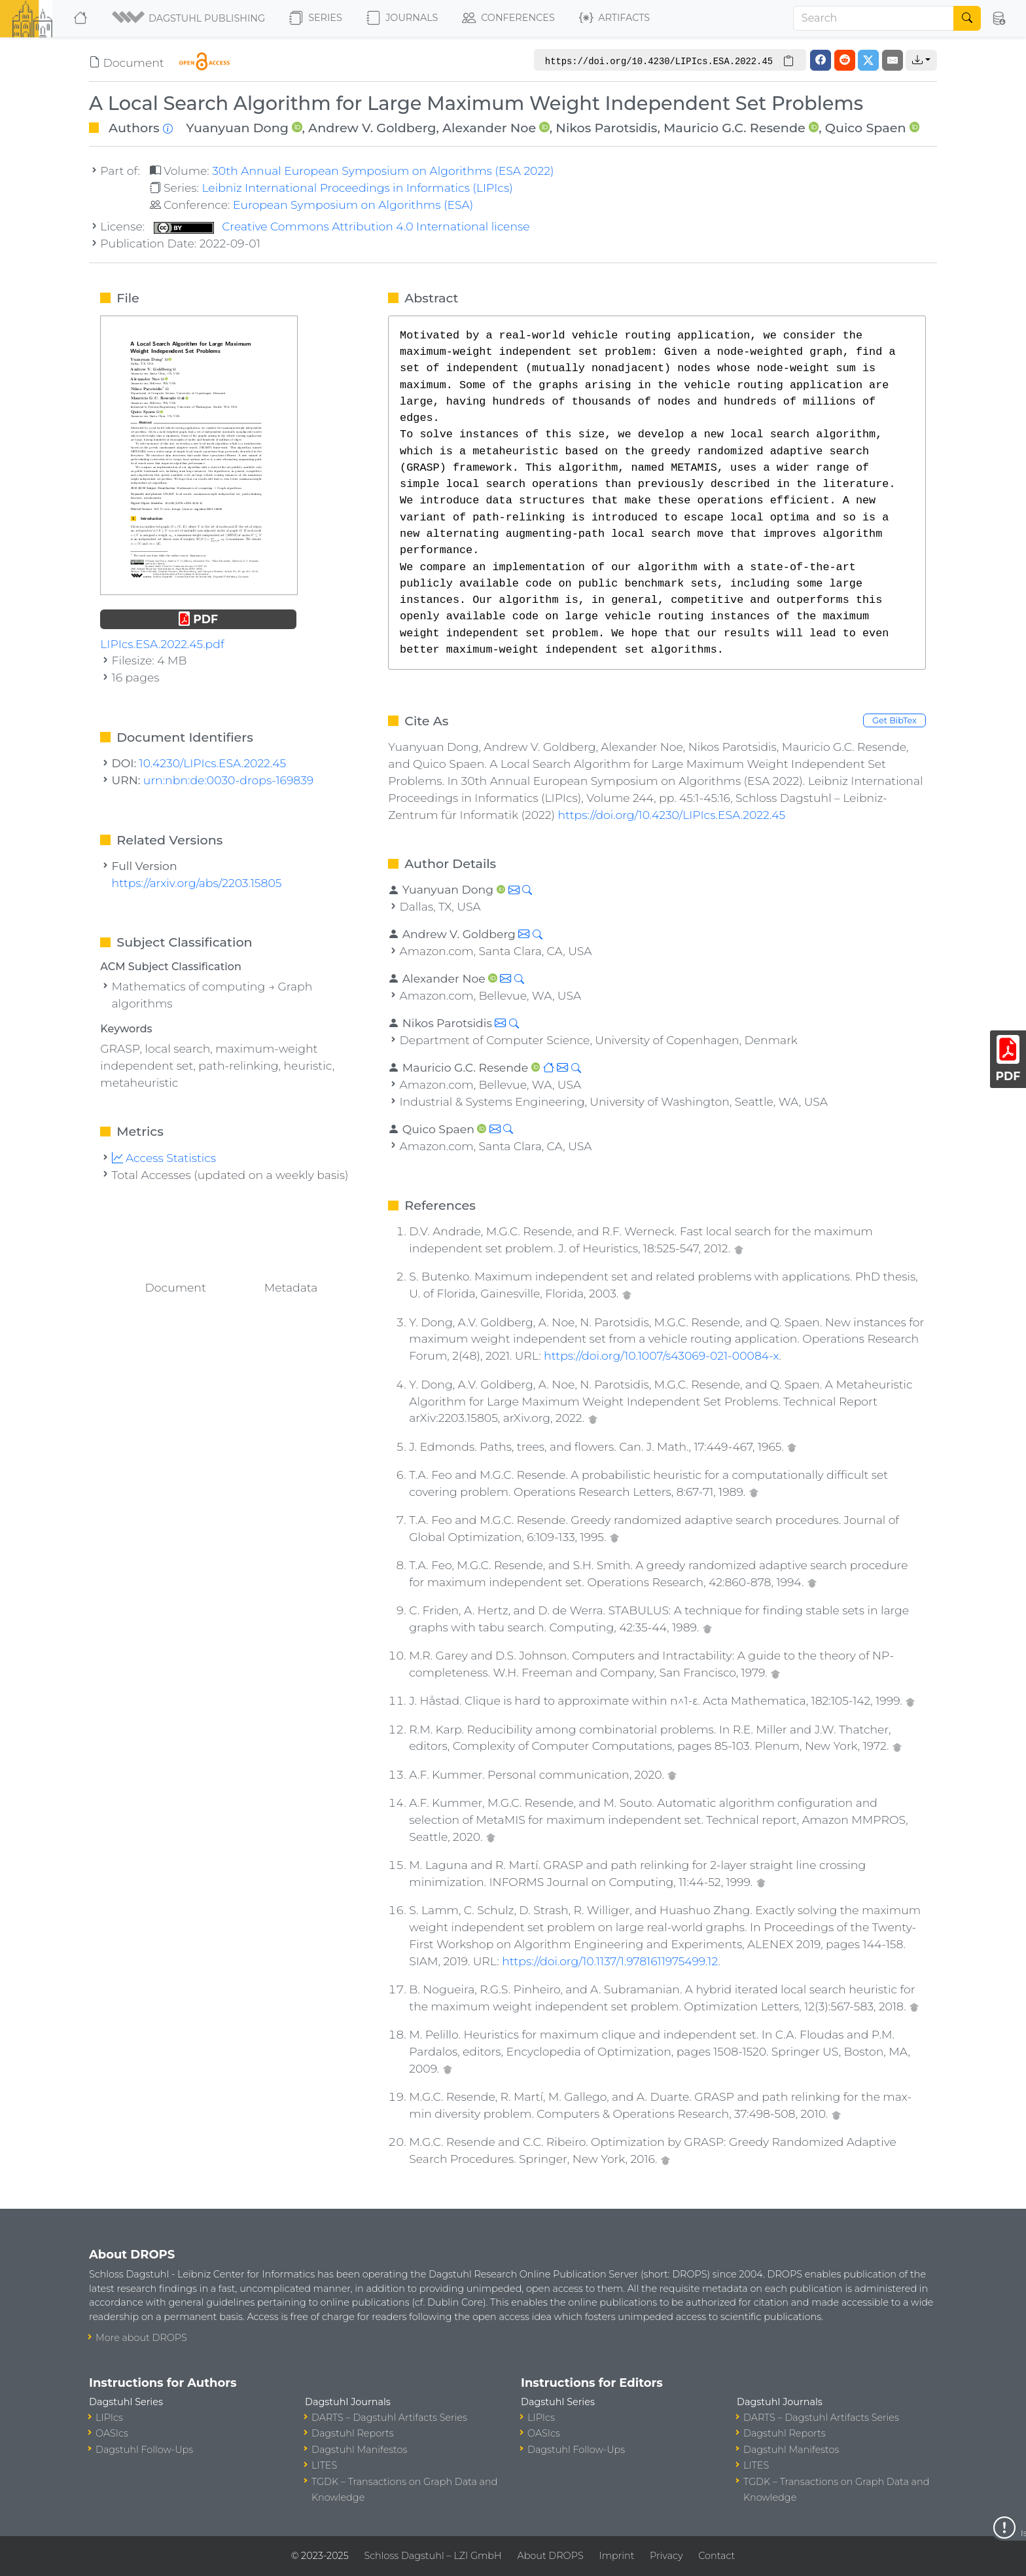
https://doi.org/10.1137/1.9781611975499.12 (610, 1961)
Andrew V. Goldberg (372, 128)
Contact (716, 2556)
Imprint (616, 2556)
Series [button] (315, 18)
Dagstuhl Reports (352, 2433)
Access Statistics (164, 1158)
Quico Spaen (865, 128)
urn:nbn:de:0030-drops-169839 (228, 780)
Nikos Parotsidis (606, 128)
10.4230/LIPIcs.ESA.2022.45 (212, 763)
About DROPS (550, 2556)
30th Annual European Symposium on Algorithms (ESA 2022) (383, 170)
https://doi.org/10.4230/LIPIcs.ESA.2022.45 (671, 815)
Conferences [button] (508, 18)
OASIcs (112, 2433)
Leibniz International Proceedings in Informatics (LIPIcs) (357, 187)
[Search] (873, 18)
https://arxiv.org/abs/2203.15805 (197, 883)
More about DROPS (141, 2338)
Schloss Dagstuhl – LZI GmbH (432, 2556)
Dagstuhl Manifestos (359, 2450)
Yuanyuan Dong (237, 128)
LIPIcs (109, 2417)
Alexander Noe (489, 128)
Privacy (666, 2556)
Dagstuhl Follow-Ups (144, 2450)
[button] (189, 18)
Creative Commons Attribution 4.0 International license (342, 226)
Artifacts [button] (614, 18)
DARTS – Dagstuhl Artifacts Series (389, 2417)
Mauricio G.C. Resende (734, 128)
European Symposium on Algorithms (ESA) (353, 204)
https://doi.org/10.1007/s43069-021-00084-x (661, 1355)
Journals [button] (402, 18)
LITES (324, 2465)
